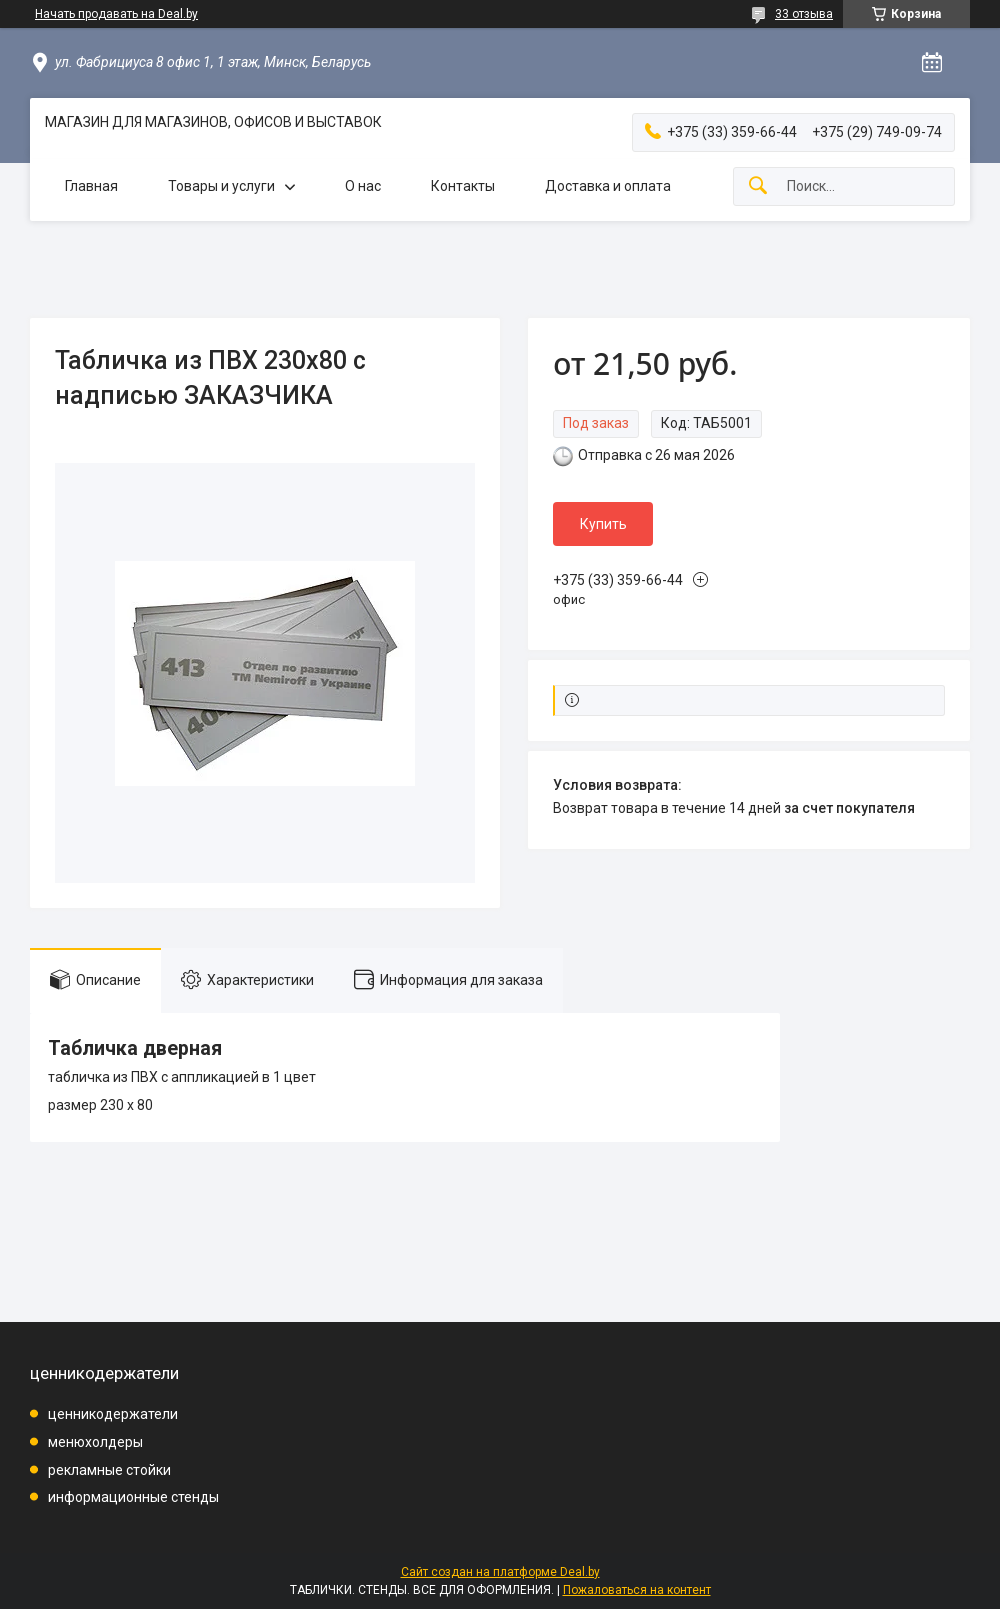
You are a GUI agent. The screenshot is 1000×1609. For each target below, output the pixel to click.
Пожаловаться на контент (637, 1590)
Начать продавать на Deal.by (116, 14)
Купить (603, 524)
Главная (91, 186)
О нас (363, 186)
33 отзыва (804, 14)
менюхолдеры (95, 1442)
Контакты (463, 186)
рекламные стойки (109, 1470)
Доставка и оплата (608, 186)
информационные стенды (133, 1497)
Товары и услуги (221, 186)
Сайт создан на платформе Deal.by (500, 1572)
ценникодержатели (113, 1414)
